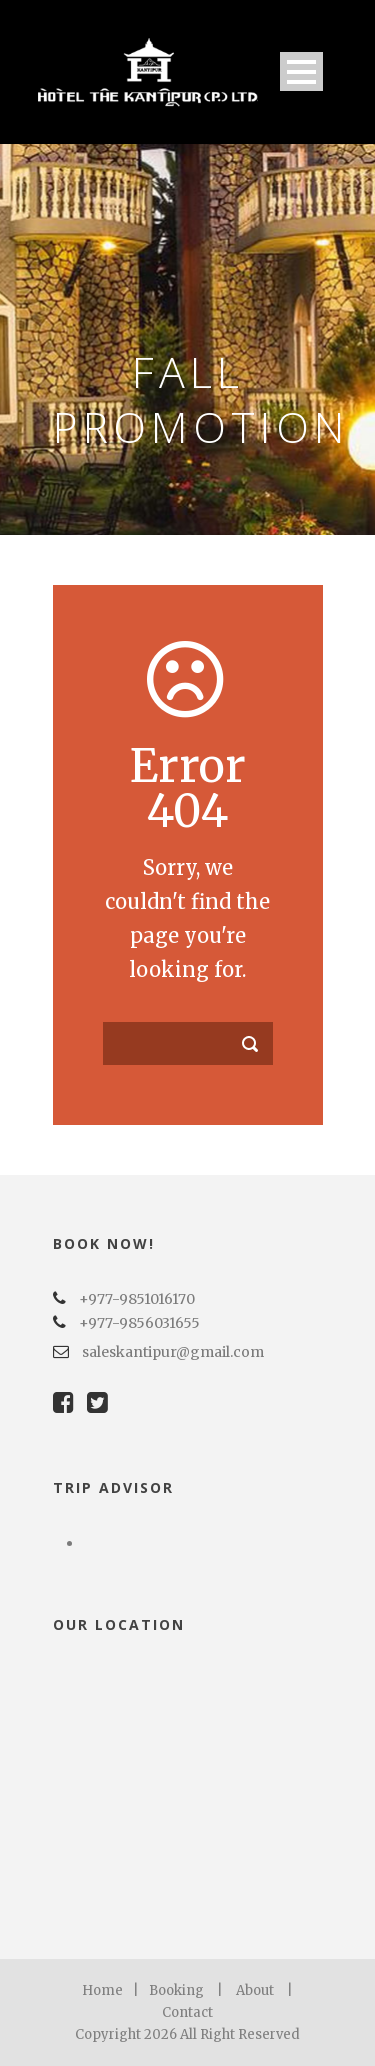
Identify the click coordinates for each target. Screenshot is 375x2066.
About (255, 1990)
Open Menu (301, 71)
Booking (176, 1990)
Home (102, 1990)
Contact (187, 2012)
